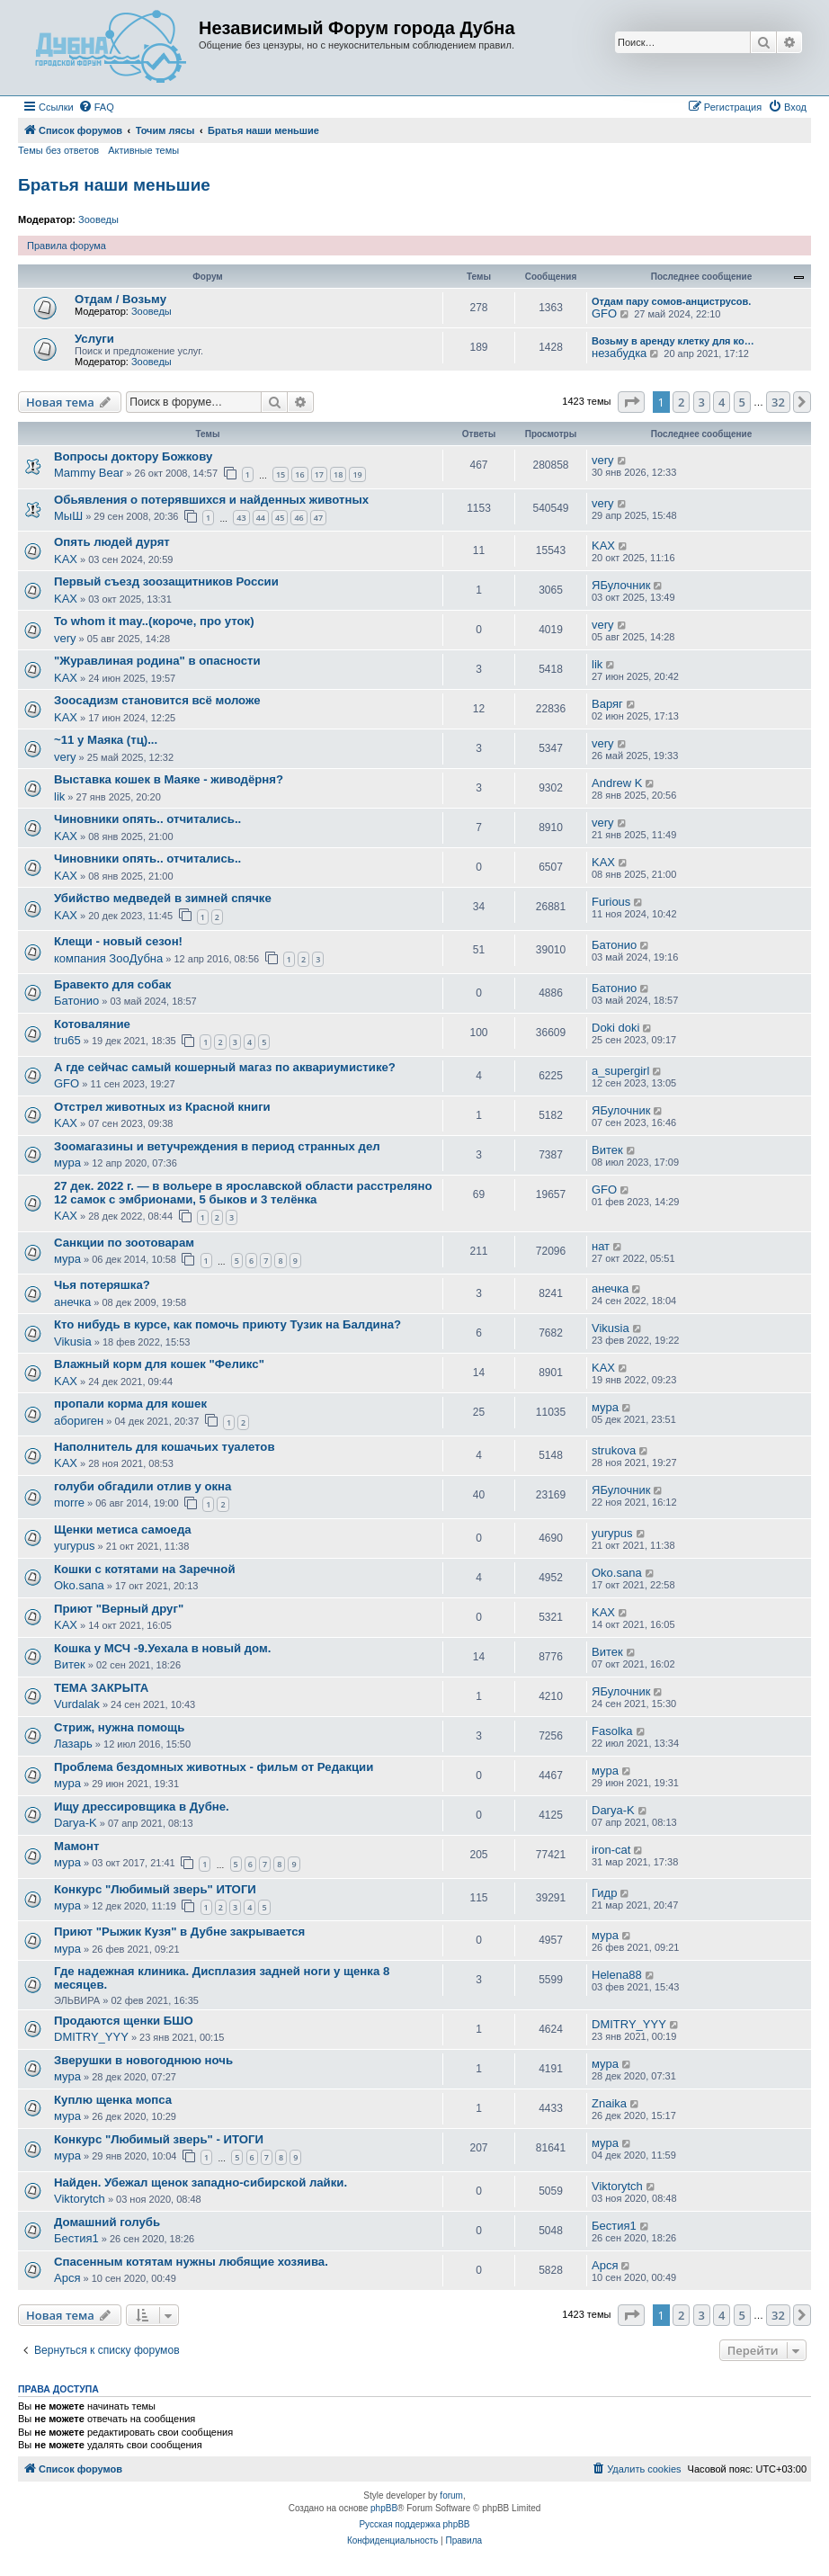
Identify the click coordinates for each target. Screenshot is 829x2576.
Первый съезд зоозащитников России (166, 581)
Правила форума (66, 245)
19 (356, 474)
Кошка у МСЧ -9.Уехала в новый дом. (162, 1648)
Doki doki (615, 1027)
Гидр (604, 1893)
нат (601, 1246)
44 (260, 517)
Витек (607, 1150)
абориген (78, 1420)
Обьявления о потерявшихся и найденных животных (211, 499)
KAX (65, 559)
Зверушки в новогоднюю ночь (143, 2060)
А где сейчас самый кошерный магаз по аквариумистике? (225, 1067)
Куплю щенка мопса (113, 2099)
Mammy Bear (88, 472)
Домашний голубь (107, 2222)
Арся (67, 2278)
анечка (72, 1302)
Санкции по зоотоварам (124, 1242)
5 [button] (742, 402)
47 (318, 517)
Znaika (609, 2103)
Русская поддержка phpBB (414, 2524)
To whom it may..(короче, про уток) (154, 621)
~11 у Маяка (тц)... (105, 740)
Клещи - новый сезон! (118, 941)
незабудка (619, 353)
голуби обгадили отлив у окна (142, 1486)
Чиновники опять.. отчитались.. (147, 819)
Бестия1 (76, 2238)
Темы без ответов (58, 150)
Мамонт (77, 1846)
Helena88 (617, 1974)
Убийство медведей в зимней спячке (163, 898)
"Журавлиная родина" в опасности (157, 660)
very (603, 460)
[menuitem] (96, 107)
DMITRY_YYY (91, 2037)
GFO (604, 313)
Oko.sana (79, 1585)
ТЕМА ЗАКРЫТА (101, 1688)
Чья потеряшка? (102, 1285)
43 (240, 517)
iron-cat (611, 1849)
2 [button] (681, 402)
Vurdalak (77, 1704)
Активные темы (143, 150)
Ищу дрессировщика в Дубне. (141, 1806)
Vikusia (73, 1341)
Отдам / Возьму (120, 299)
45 (279, 517)
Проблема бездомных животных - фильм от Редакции (213, 1767)
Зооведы (98, 219)
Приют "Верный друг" (118, 1608)
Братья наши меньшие (114, 184)
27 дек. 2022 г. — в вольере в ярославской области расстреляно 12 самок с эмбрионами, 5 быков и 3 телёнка (243, 1192)
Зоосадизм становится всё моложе (157, 700)
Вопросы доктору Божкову (133, 456)
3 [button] (702, 402)
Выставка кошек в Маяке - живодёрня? (168, 779)
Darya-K (75, 1822)
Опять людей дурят (112, 542)
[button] (631, 402)
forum (451, 2495)
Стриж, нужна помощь (119, 1727)
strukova (614, 1450)
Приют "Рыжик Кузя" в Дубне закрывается (179, 1931)
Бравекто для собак (112, 984)
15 (280, 474)
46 (298, 517)
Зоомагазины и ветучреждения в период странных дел (217, 1146)
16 (299, 474)
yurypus (74, 1545)
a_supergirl (620, 1071)
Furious (611, 901)
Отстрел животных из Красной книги (162, 1107)
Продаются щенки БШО (123, 2020)
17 (319, 474)
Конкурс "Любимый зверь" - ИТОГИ (158, 2139)
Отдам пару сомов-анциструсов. (671, 301)
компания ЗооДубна (108, 958)
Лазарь (73, 1743)
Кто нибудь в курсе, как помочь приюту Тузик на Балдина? (227, 1324)
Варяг (607, 704)
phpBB (383, 2508)
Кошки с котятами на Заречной (145, 1569)
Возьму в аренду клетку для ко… (673, 340)
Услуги (94, 338)
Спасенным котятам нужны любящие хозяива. (191, 2261)
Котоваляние (92, 1024)
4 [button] (721, 402)
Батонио (614, 945)
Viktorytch (79, 2198)
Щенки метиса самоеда (123, 1529)
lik (597, 664)
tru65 (67, 1040)
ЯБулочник (621, 585)
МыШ (68, 516)
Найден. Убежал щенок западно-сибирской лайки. (200, 2182)
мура (67, 1162)
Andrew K (617, 783)
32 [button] (778, 402)
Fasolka (612, 1731)
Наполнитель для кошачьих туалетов (164, 1446)
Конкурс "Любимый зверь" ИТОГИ (155, 1889)
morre (69, 1502)
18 (338, 474)
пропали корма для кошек (130, 1403)
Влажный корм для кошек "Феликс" (159, 1364)
